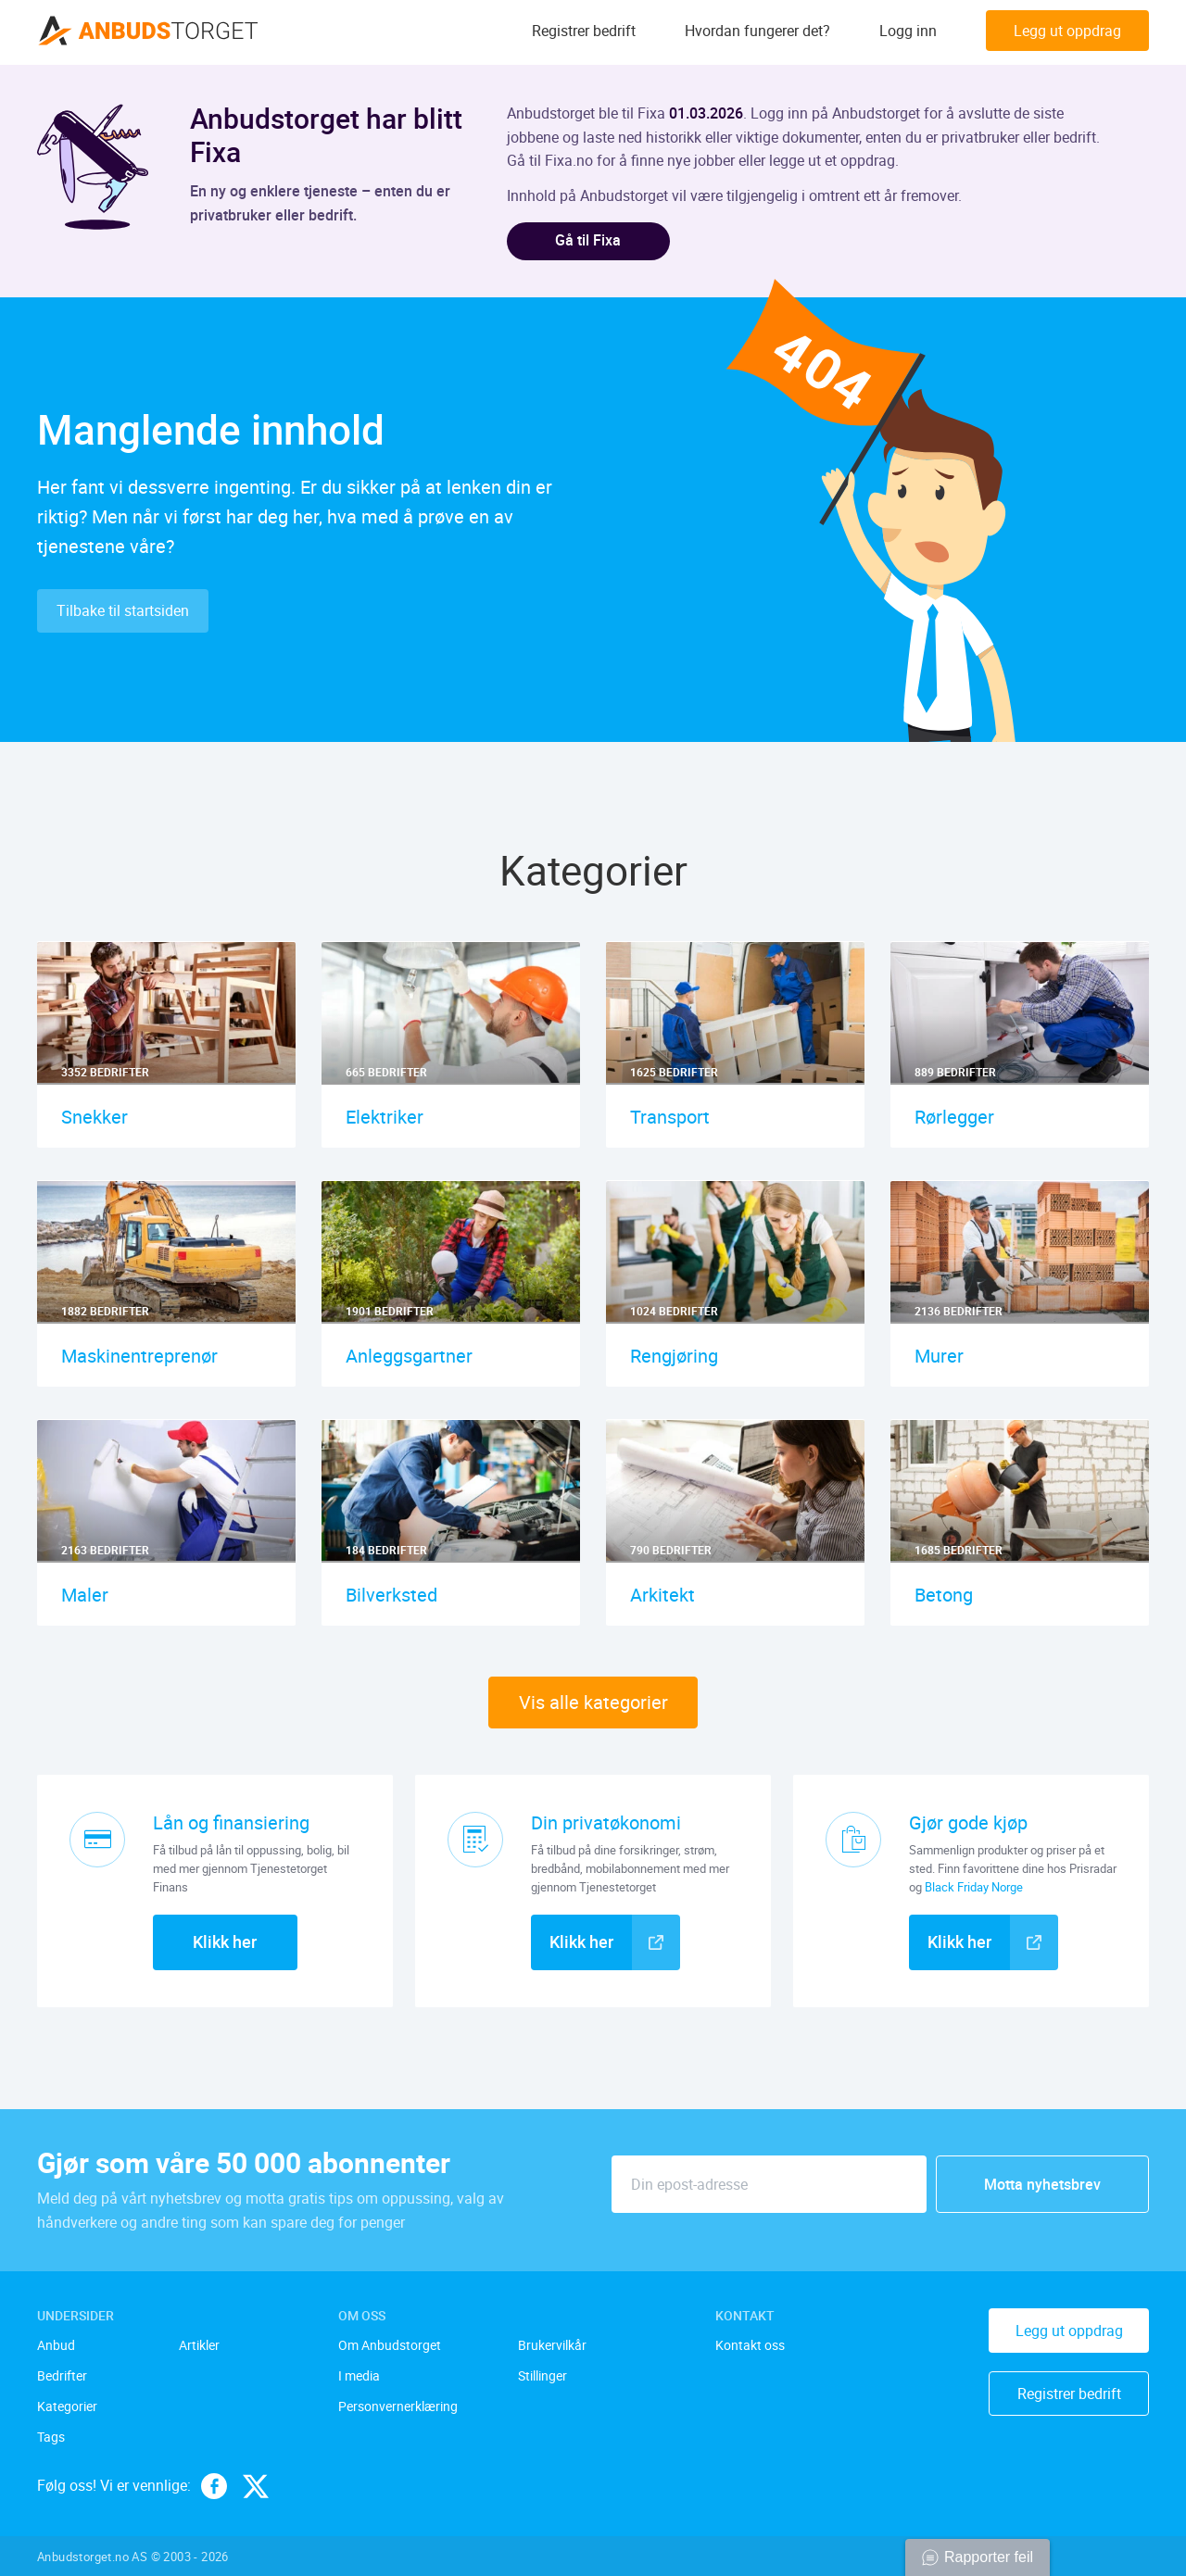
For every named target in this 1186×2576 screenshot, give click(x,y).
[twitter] (256, 2486)
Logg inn (908, 32)
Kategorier (67, 2407)
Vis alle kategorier (593, 1702)
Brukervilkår (552, 2347)
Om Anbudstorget (389, 2347)
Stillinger (542, 2377)
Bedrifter (62, 2377)
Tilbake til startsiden (123, 611)
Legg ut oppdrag (1067, 32)
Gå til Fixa (591, 241)
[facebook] (214, 2486)
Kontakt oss (750, 2347)
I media (359, 2377)
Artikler (199, 2347)
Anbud (56, 2347)
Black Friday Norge (974, 1887)
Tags (51, 2437)
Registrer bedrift (584, 32)
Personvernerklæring (398, 2407)
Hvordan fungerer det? (757, 32)
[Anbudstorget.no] (148, 32)
